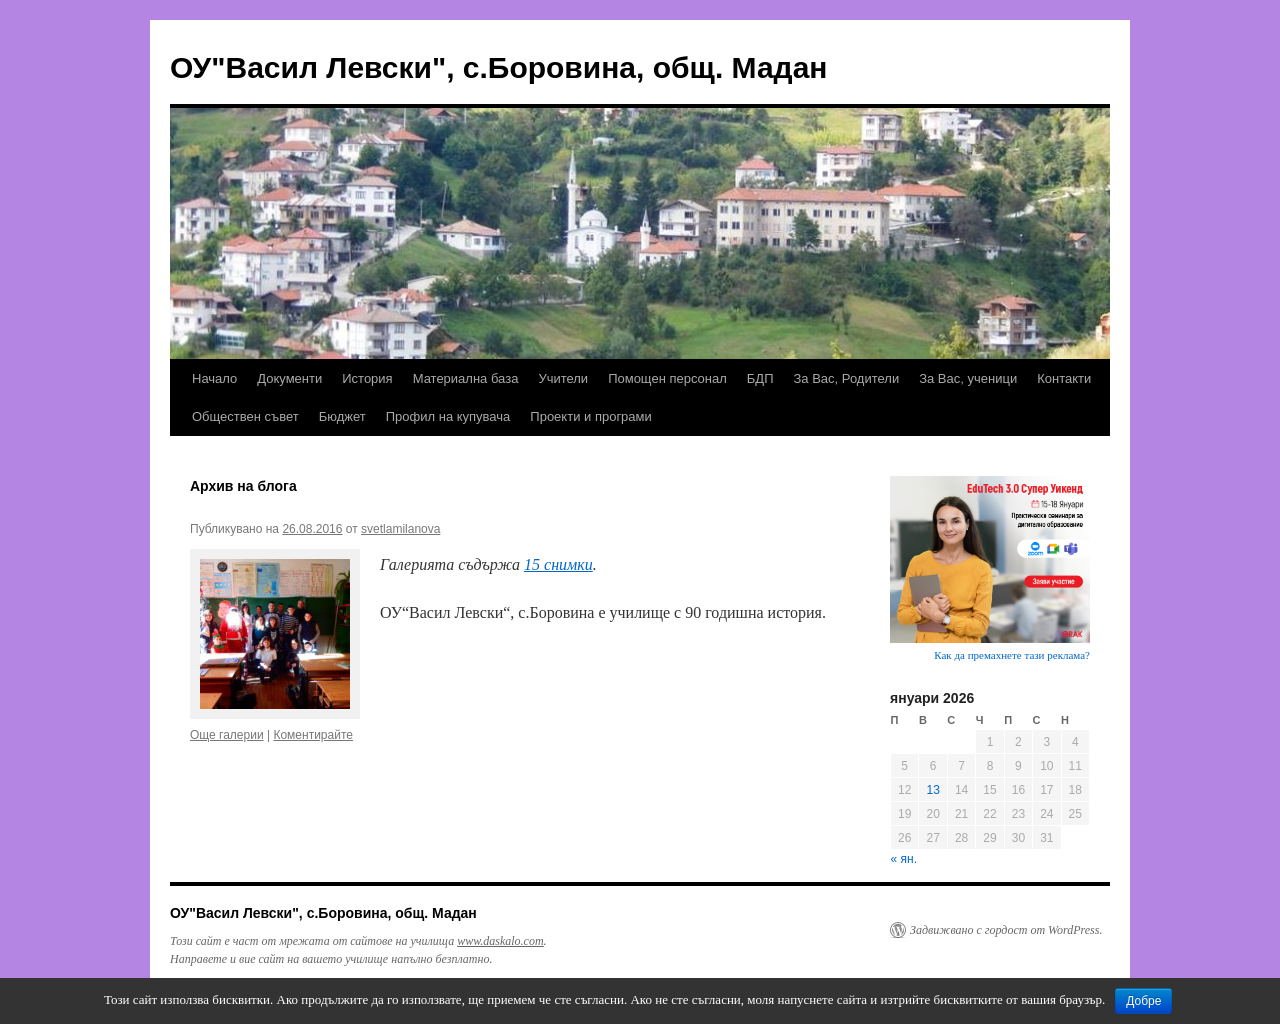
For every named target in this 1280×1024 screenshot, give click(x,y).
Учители (563, 378)
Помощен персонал (667, 378)
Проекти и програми (590, 416)
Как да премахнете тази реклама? (1012, 655)
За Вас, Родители (847, 378)
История (367, 378)
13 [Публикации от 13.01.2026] (932, 790)
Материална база (466, 378)
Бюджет (342, 416)
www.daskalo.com (500, 941)
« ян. (904, 859)
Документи (289, 378)
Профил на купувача (448, 416)
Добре (1143, 1001)
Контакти (1064, 378)
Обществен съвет (245, 416)
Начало (214, 378)
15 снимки (558, 564)
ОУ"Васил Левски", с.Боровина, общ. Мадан (498, 67)
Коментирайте (313, 735)
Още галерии (227, 735)
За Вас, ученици (968, 378)
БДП (760, 378)
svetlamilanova (400, 529)
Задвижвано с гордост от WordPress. (1006, 930)
